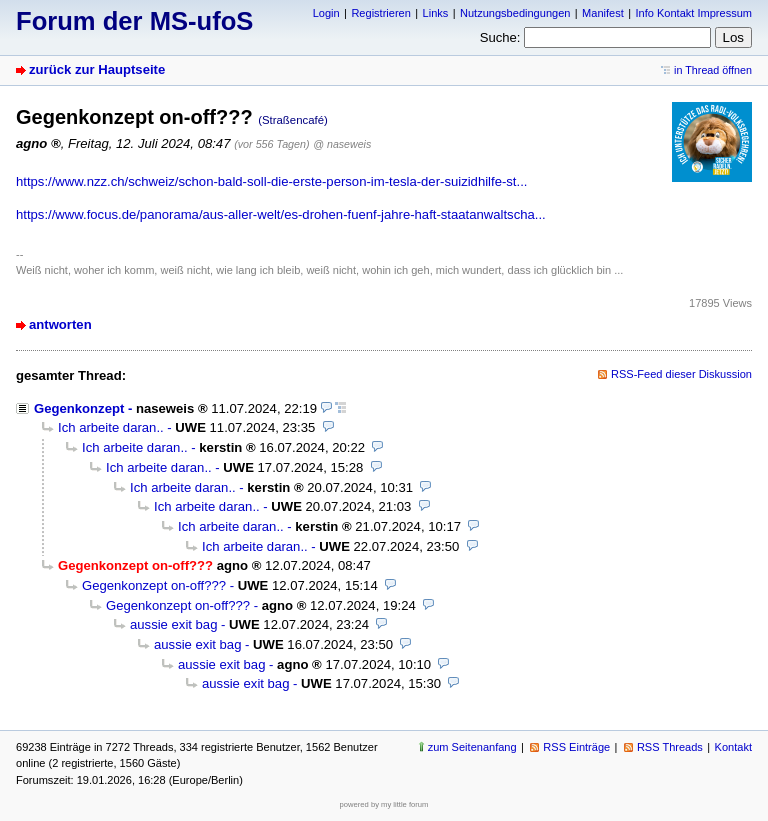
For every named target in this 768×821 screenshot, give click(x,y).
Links (436, 13)
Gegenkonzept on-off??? (154, 585)
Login (326, 13)
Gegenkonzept (79, 408)
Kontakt (733, 747)
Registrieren (380, 13)
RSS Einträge (576, 747)
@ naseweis (342, 144)
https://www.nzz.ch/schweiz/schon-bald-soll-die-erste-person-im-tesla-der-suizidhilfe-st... (271, 181)
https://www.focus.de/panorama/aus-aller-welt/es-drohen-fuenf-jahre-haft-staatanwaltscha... (281, 214)
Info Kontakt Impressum (694, 13)
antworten (60, 324)
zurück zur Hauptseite (97, 69)
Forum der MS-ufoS (134, 21)
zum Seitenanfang (472, 747)
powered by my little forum (384, 804)
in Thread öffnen (713, 70)
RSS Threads (670, 747)
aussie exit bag (173, 624)
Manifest (603, 13)
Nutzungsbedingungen (515, 13)
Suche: (500, 37)
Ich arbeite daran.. (111, 427)
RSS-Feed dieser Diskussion (681, 374)
